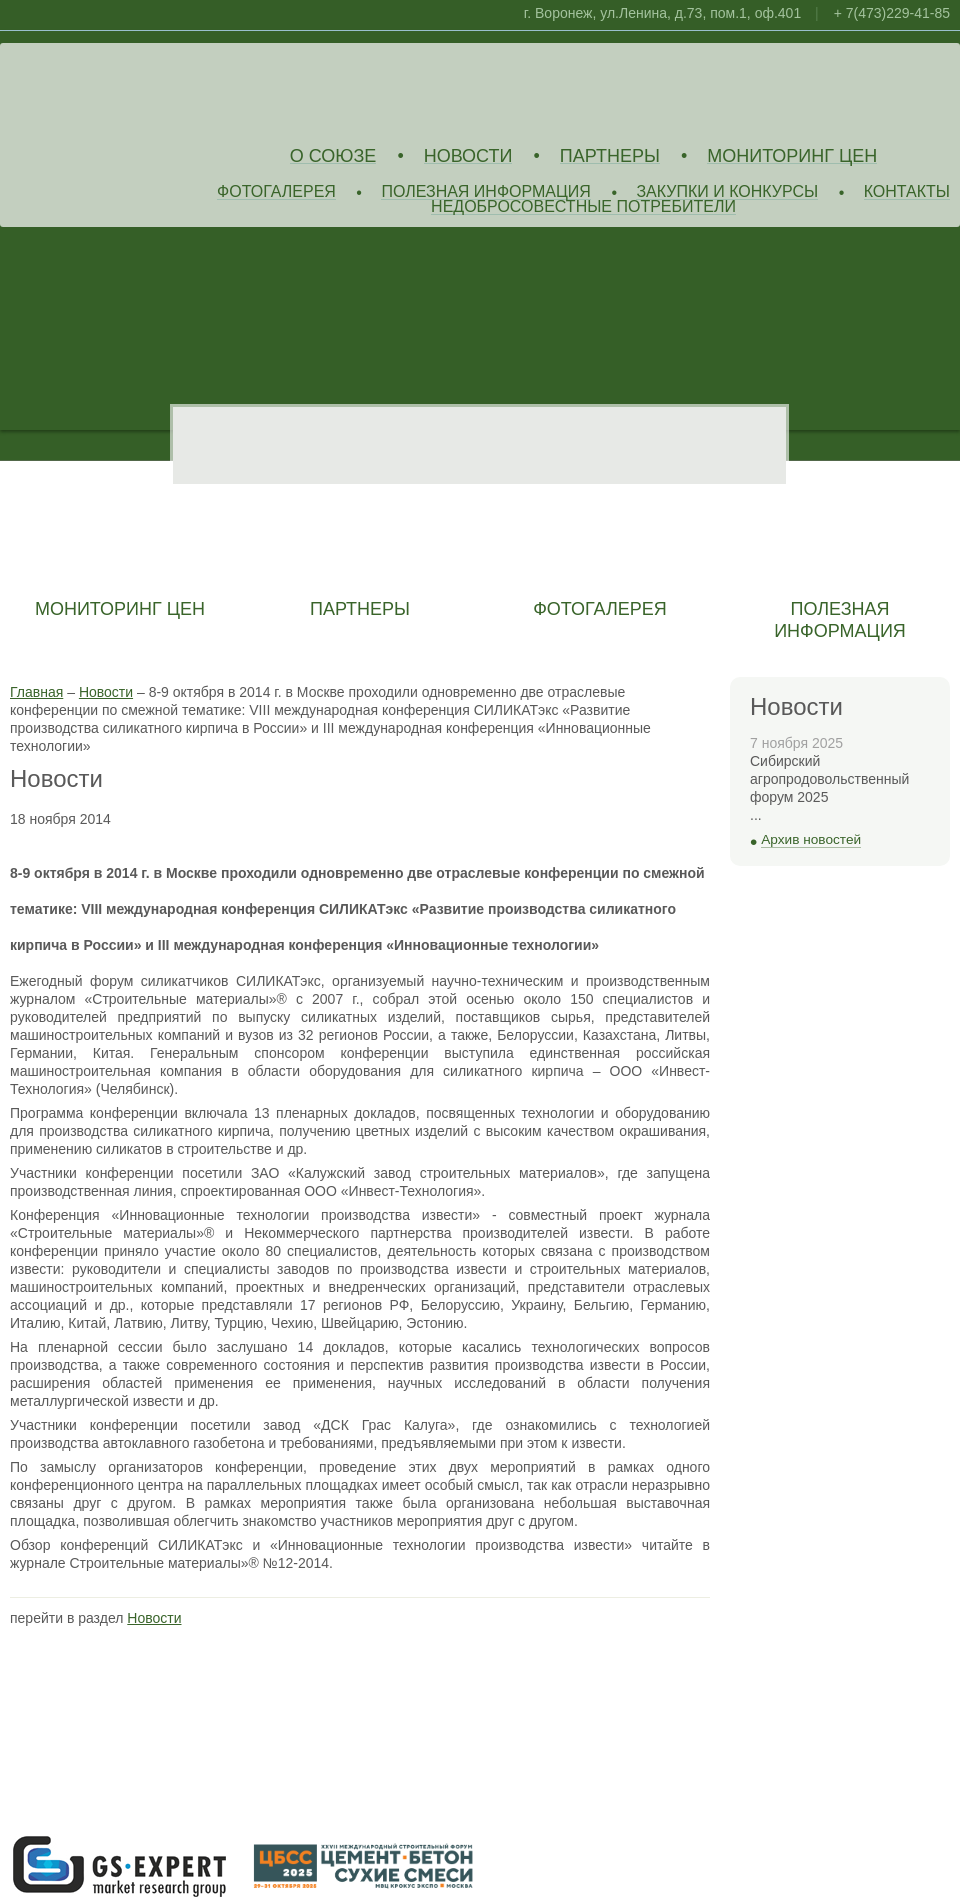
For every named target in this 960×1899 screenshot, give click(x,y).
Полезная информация (486, 192)
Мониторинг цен (792, 156)
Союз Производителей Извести (155, 91)
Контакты (907, 192)
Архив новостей (811, 839)
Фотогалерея (276, 192)
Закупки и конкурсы (727, 192)
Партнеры (610, 156)
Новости (468, 156)
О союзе (333, 156)
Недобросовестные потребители (583, 207)
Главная (36, 692)
